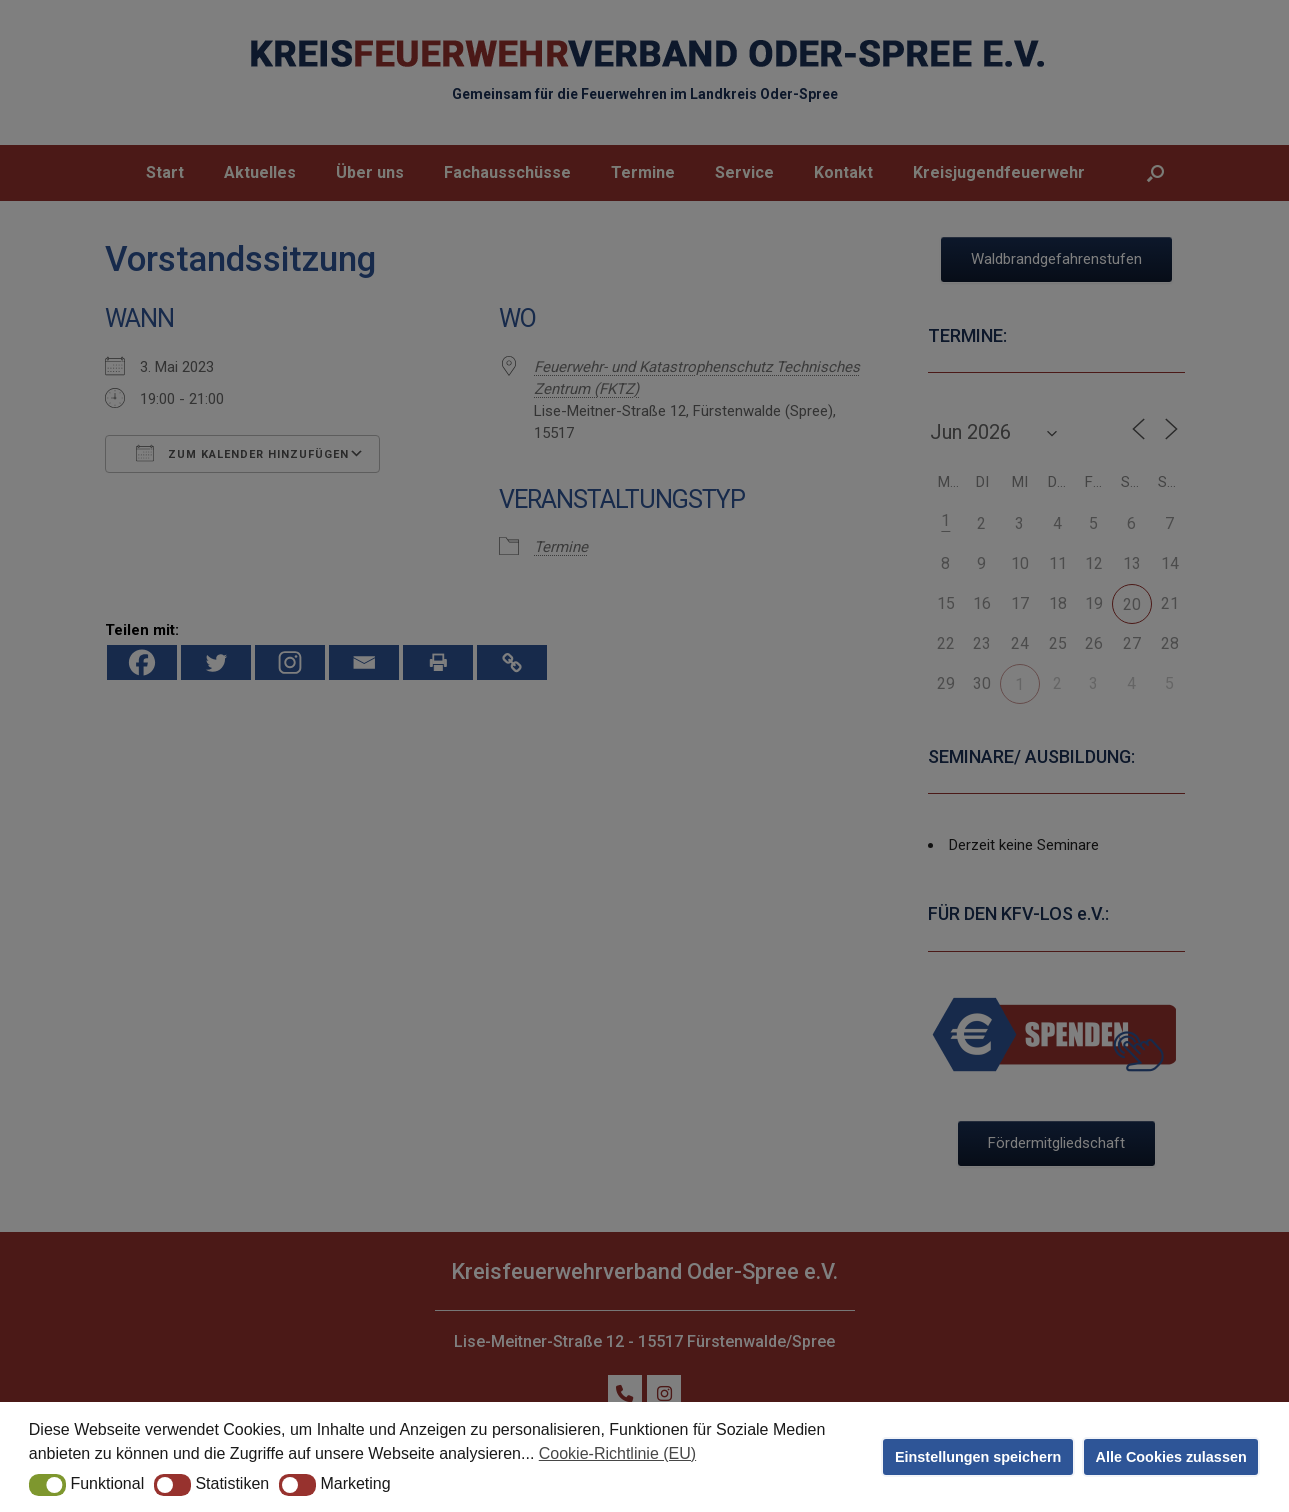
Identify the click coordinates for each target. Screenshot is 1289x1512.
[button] (47, 1485)
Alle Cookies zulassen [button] (1171, 1457)
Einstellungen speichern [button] (978, 1457)
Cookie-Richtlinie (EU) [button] (617, 1453)
